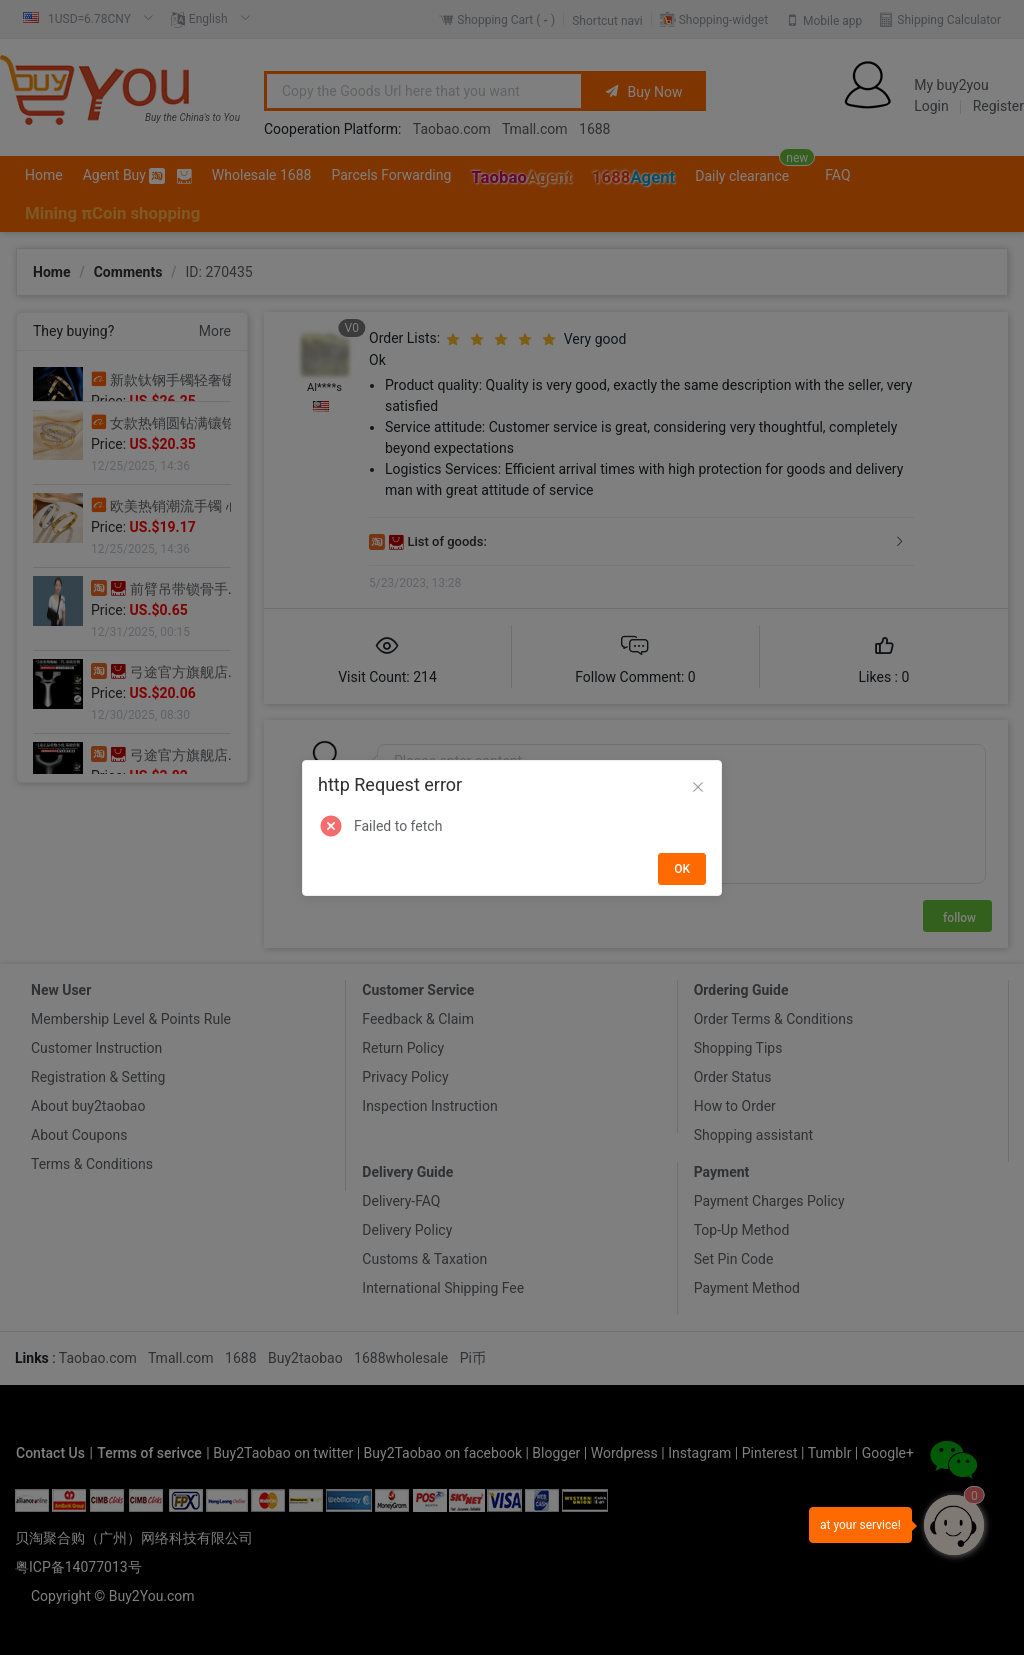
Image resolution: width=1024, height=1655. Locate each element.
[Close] (698, 788)
